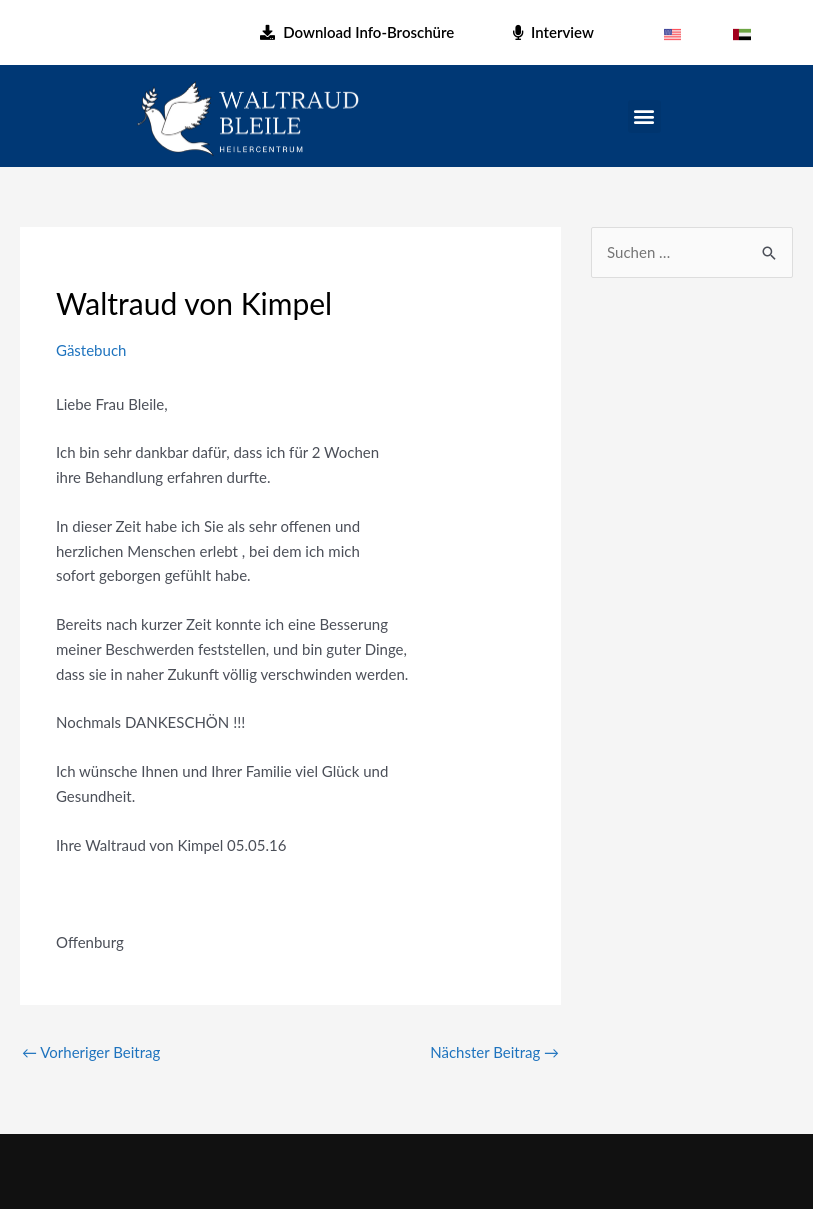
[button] (644, 116)
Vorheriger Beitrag (91, 1052)
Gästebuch (91, 350)
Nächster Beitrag (494, 1052)
